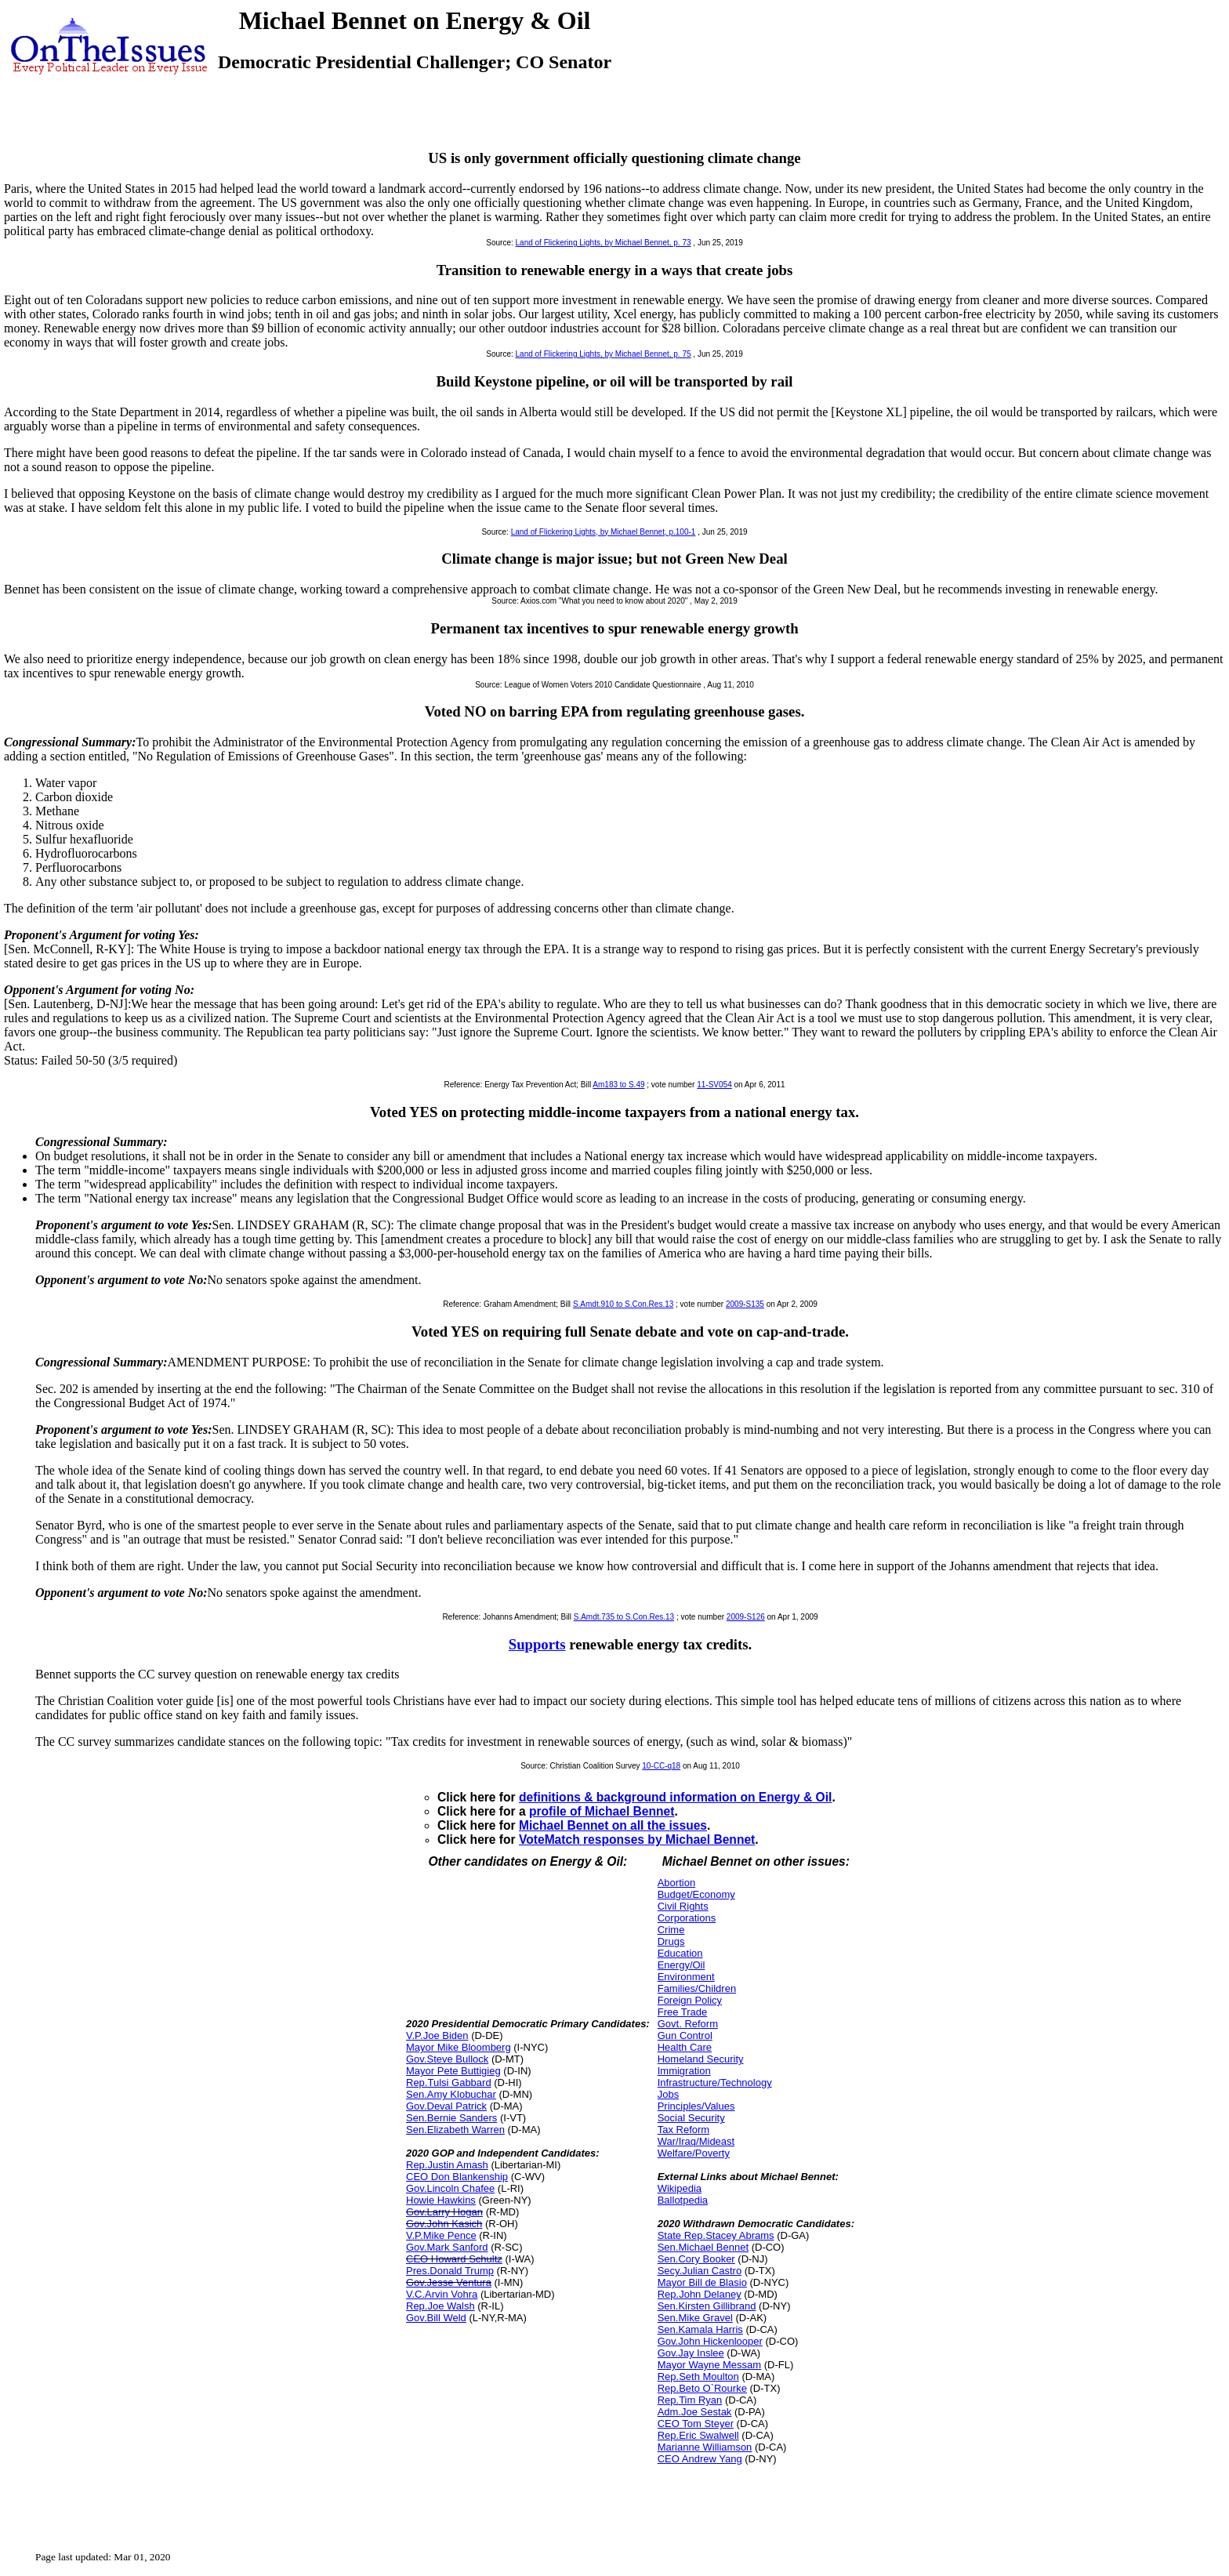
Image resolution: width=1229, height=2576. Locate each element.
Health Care (685, 2047)
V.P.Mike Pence (441, 2235)
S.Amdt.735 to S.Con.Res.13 (624, 1617)
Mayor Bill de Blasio (702, 2282)
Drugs (671, 1941)
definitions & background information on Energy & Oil (675, 1797)
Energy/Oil (681, 1965)
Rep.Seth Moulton (698, 2376)
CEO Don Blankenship (457, 2176)
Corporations (687, 1918)
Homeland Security (701, 2059)
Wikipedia (680, 2188)
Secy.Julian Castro (699, 2271)
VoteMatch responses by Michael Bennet (637, 1839)
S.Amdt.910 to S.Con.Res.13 (623, 1304)
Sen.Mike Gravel (695, 2318)
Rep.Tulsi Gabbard (448, 2082)
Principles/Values (696, 2106)
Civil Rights (683, 1906)
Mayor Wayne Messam (709, 2365)
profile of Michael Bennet (601, 1811)
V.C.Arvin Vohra (441, 2294)
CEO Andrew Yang (700, 2459)
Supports (537, 1644)
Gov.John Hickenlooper (710, 2341)
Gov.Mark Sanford (447, 2247)
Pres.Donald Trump (450, 2271)
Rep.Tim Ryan (690, 2400)
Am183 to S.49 (618, 1084)
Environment (686, 1977)
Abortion (676, 1882)
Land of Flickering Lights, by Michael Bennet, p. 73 (603, 242)
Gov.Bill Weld (436, 2318)
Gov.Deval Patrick (446, 2106)
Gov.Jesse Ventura (448, 2282)
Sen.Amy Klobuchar (451, 2094)
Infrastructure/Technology (715, 2082)
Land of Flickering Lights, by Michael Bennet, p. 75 (603, 354)
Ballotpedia (683, 2200)
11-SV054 (714, 1084)
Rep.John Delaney (699, 2294)
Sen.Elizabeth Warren (455, 2129)
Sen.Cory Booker (696, 2259)
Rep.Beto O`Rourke (702, 2388)
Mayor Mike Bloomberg (458, 2047)
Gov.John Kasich (444, 2224)
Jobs (668, 2094)
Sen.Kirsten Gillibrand (707, 2306)
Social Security (691, 2118)
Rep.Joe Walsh (440, 2306)
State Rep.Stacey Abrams (716, 2235)
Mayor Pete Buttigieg (453, 2071)
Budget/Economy (696, 1894)
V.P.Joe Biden (437, 2035)
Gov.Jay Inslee (691, 2353)
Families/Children (697, 1988)
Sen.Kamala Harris (700, 2329)
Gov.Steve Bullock (447, 2059)
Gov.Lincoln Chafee (450, 2188)
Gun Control (685, 2035)
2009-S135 (745, 1304)
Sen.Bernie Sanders (451, 2118)
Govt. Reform (688, 2024)
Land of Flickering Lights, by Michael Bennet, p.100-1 (603, 532)
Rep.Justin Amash (447, 2165)
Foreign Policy (690, 2000)
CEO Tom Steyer (696, 2423)
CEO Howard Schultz (454, 2259)
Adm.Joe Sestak (695, 2412)
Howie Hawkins (441, 2200)
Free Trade (683, 2012)
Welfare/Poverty (694, 2153)
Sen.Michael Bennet (703, 2247)
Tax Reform (683, 2129)
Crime (671, 1930)
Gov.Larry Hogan (444, 2212)
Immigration (684, 2071)
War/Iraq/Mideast (696, 2141)
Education (680, 1953)
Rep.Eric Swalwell (698, 2435)
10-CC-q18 (661, 1765)
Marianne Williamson (705, 2447)
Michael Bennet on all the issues (613, 1825)
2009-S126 (746, 1617)
